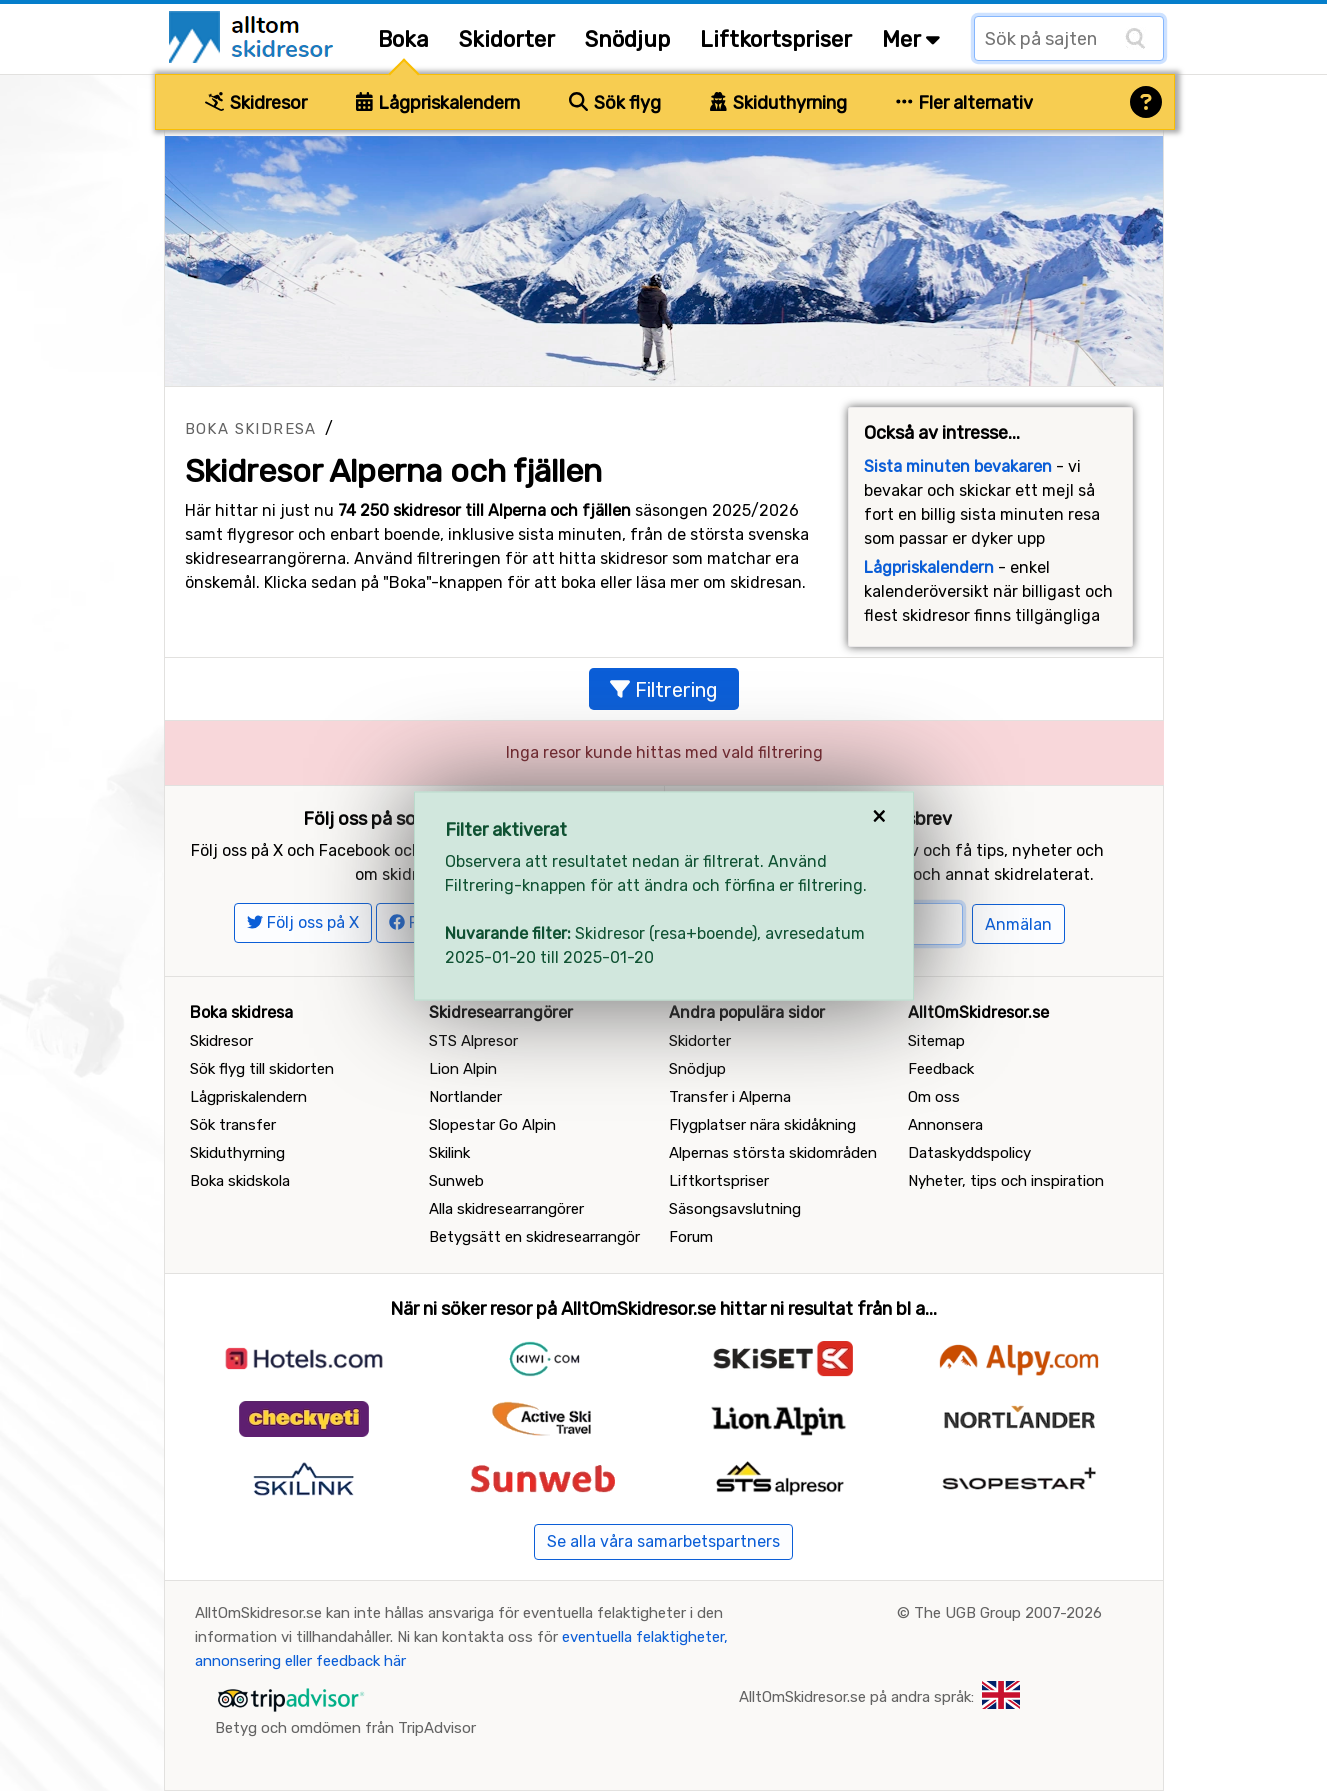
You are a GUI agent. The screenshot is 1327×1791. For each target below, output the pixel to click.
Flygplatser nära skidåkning (762, 1125)
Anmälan (1018, 924)
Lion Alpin (463, 1069)
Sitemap (936, 1041)
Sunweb (456, 1181)
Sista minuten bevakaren (958, 466)
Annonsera (945, 1125)
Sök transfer (233, 1125)
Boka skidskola (240, 1181)
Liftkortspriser (776, 39)
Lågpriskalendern (438, 103)
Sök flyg (615, 103)
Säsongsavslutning (735, 1209)
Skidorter (507, 39)
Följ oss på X (303, 922)
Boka (403, 39)
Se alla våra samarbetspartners (663, 1541)
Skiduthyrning (778, 103)
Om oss (934, 1097)
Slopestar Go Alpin (492, 1125)
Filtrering (664, 690)
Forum (691, 1237)
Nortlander (465, 1097)
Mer (911, 39)
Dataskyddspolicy (969, 1153)
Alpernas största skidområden (773, 1153)
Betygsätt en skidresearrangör (534, 1237)
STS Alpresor (473, 1041)
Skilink (449, 1153)
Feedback (941, 1069)
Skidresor (256, 103)
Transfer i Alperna (730, 1097)
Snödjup (627, 39)
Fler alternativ (965, 103)
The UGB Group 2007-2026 (1008, 1613)
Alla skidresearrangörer (506, 1209)
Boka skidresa (251, 429)
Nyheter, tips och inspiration (1006, 1181)
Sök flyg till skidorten (262, 1069)
